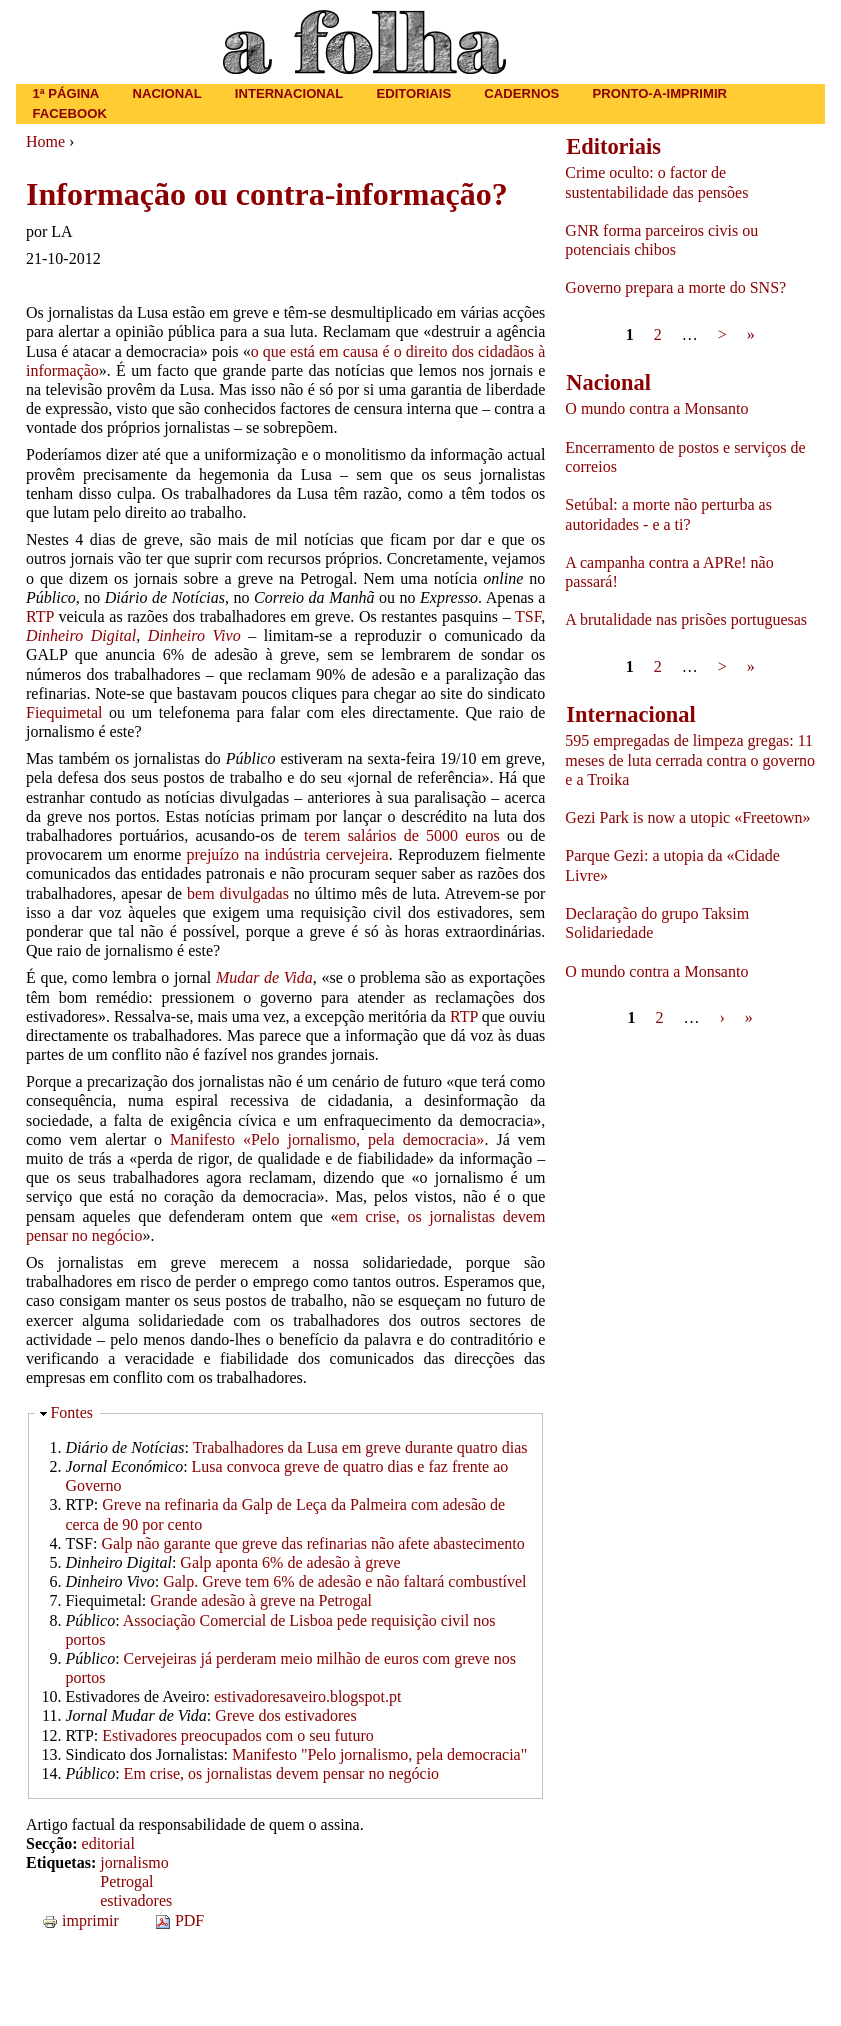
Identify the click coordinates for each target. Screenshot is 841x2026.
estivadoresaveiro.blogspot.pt (308, 1696)
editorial (108, 1843)
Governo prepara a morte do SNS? (675, 287)
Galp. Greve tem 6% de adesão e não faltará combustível (344, 1581)
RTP (40, 616)
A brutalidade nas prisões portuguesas (686, 619)
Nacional (166, 93)
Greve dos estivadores (285, 1715)
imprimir (80, 1920)
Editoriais (413, 93)
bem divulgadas (238, 893)
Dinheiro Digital (81, 635)
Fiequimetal (64, 712)
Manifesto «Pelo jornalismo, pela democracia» (327, 1139)
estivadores (136, 1900)
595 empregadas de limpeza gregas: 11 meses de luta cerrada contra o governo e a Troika (690, 759)
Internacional (289, 93)
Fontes (71, 1412)
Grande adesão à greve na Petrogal (261, 1600)
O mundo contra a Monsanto (656, 408)
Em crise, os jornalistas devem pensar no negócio (281, 1773)
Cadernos (521, 93)
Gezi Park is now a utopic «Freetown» (687, 817)
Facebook (70, 113)
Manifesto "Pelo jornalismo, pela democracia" (379, 1754)
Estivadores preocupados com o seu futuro (237, 1735)
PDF (179, 1920)
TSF (528, 616)
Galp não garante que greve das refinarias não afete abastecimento (312, 1543)
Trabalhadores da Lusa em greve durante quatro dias (360, 1447)
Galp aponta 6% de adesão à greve (290, 1562)
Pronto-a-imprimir (660, 93)
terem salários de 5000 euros (402, 835)
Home (45, 141)
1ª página (66, 93)
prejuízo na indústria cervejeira (287, 854)
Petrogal (126, 1881)
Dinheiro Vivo (194, 635)
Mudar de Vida (264, 977)
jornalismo (134, 1862)
